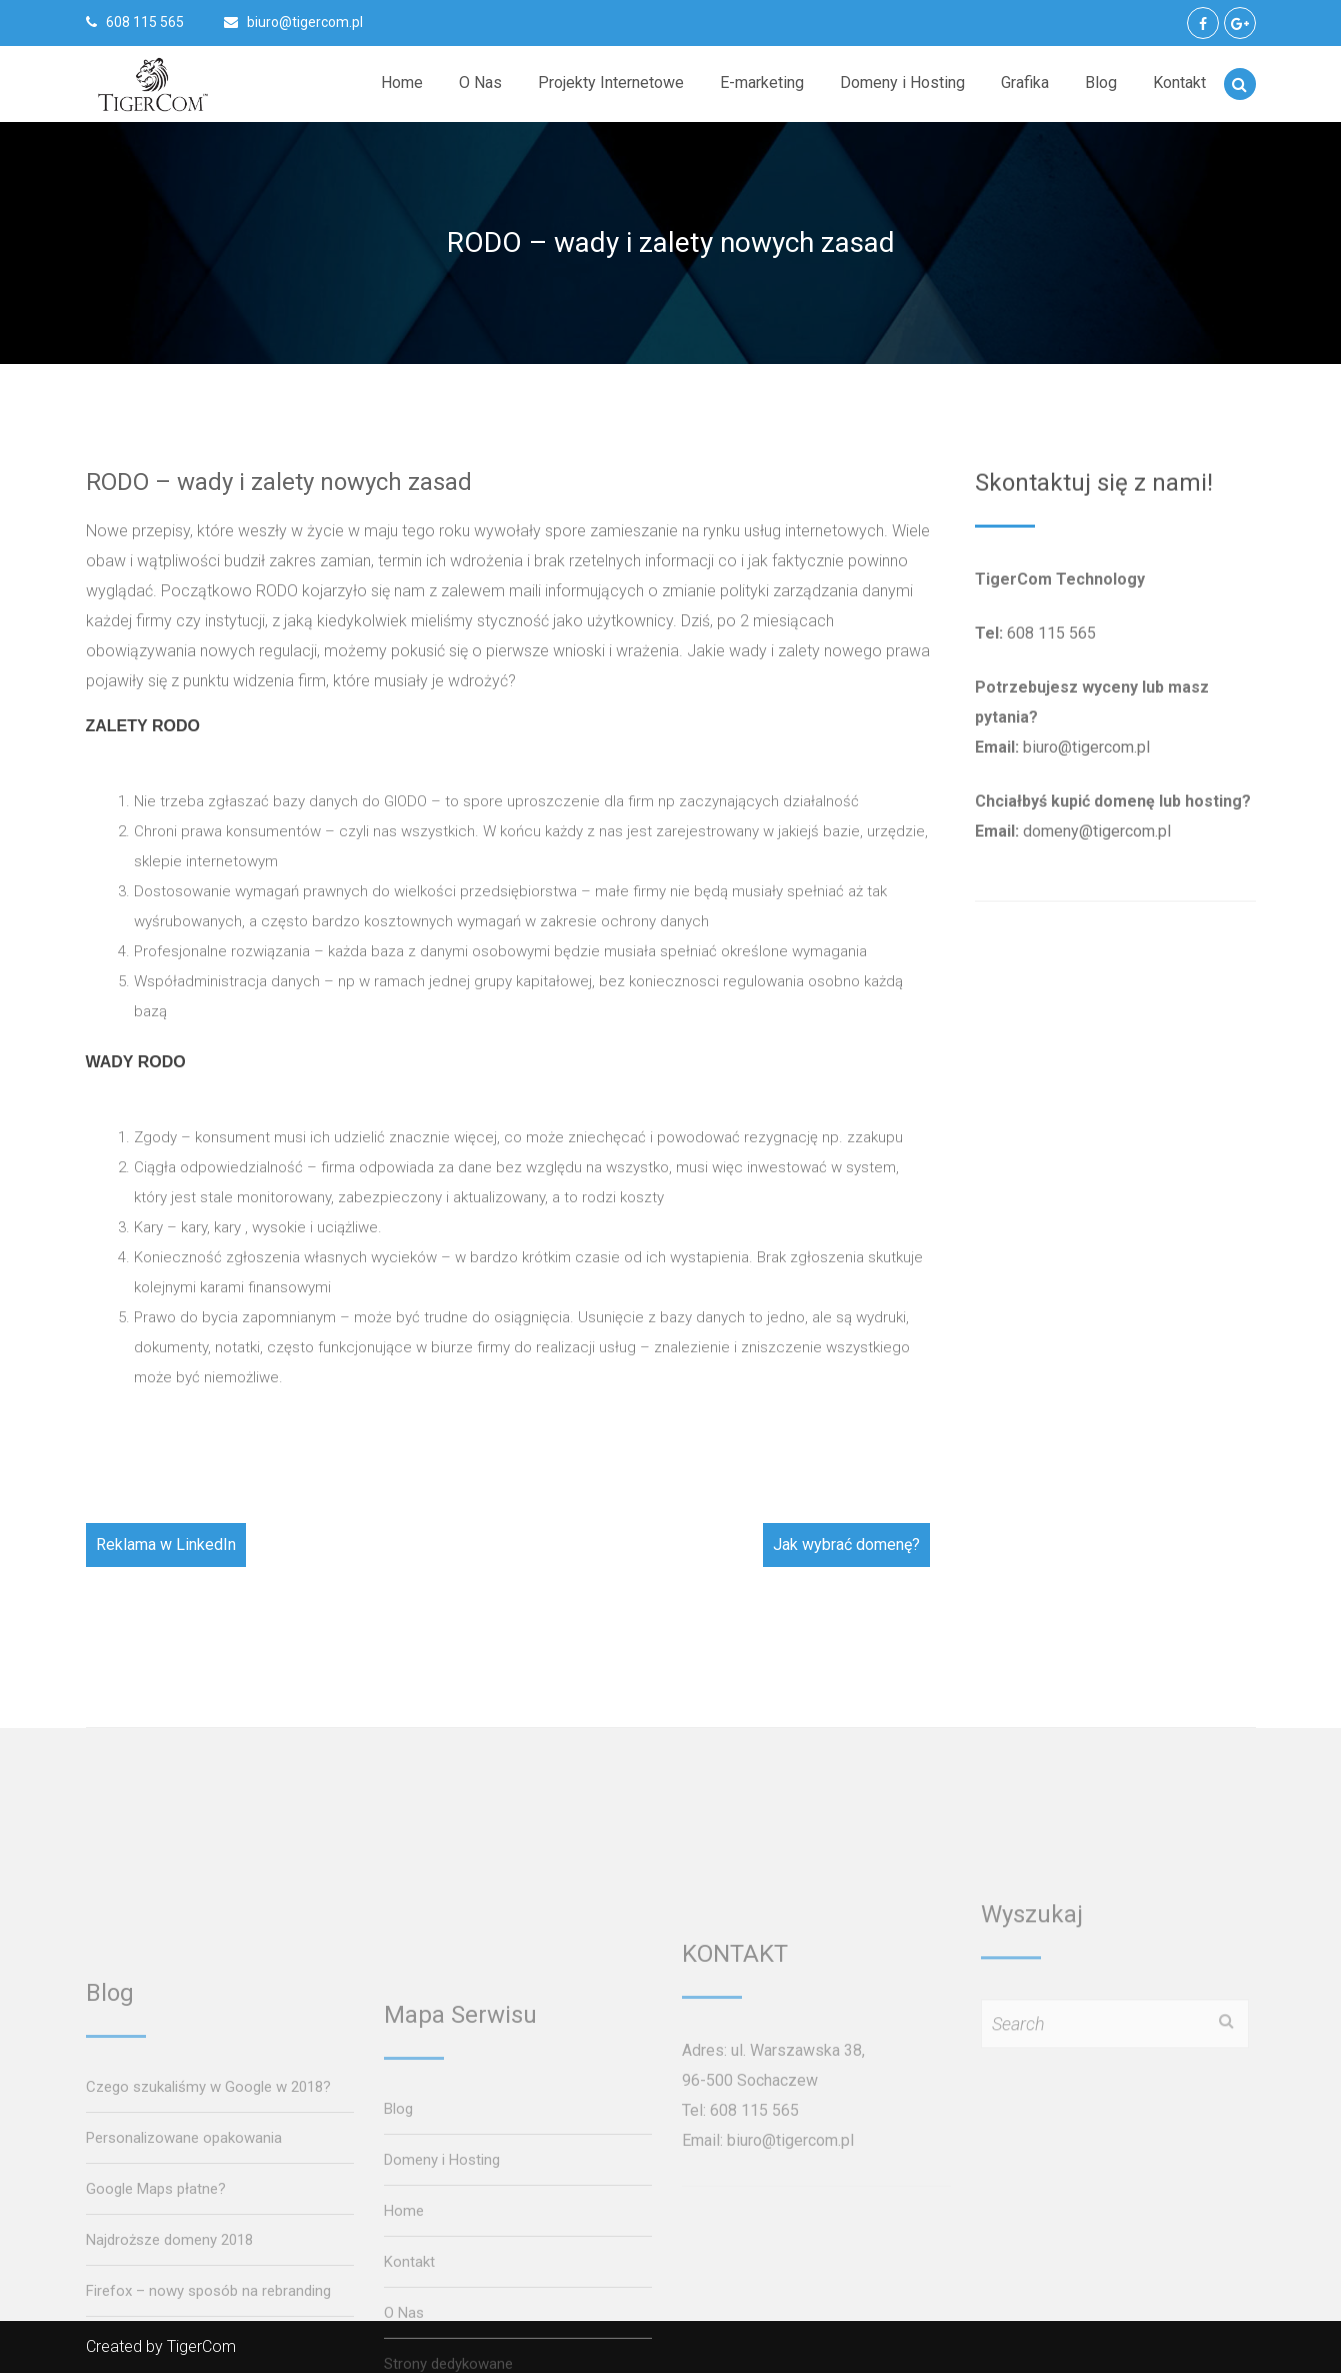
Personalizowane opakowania (184, 2347)
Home (402, 82)
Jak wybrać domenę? (846, 1544)
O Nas (480, 82)
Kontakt (1179, 82)
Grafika (1025, 82)
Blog (1101, 82)
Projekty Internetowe (611, 82)
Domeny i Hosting (902, 82)
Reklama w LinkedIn (166, 1544)
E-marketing (762, 82)
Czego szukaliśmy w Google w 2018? (208, 2296)
